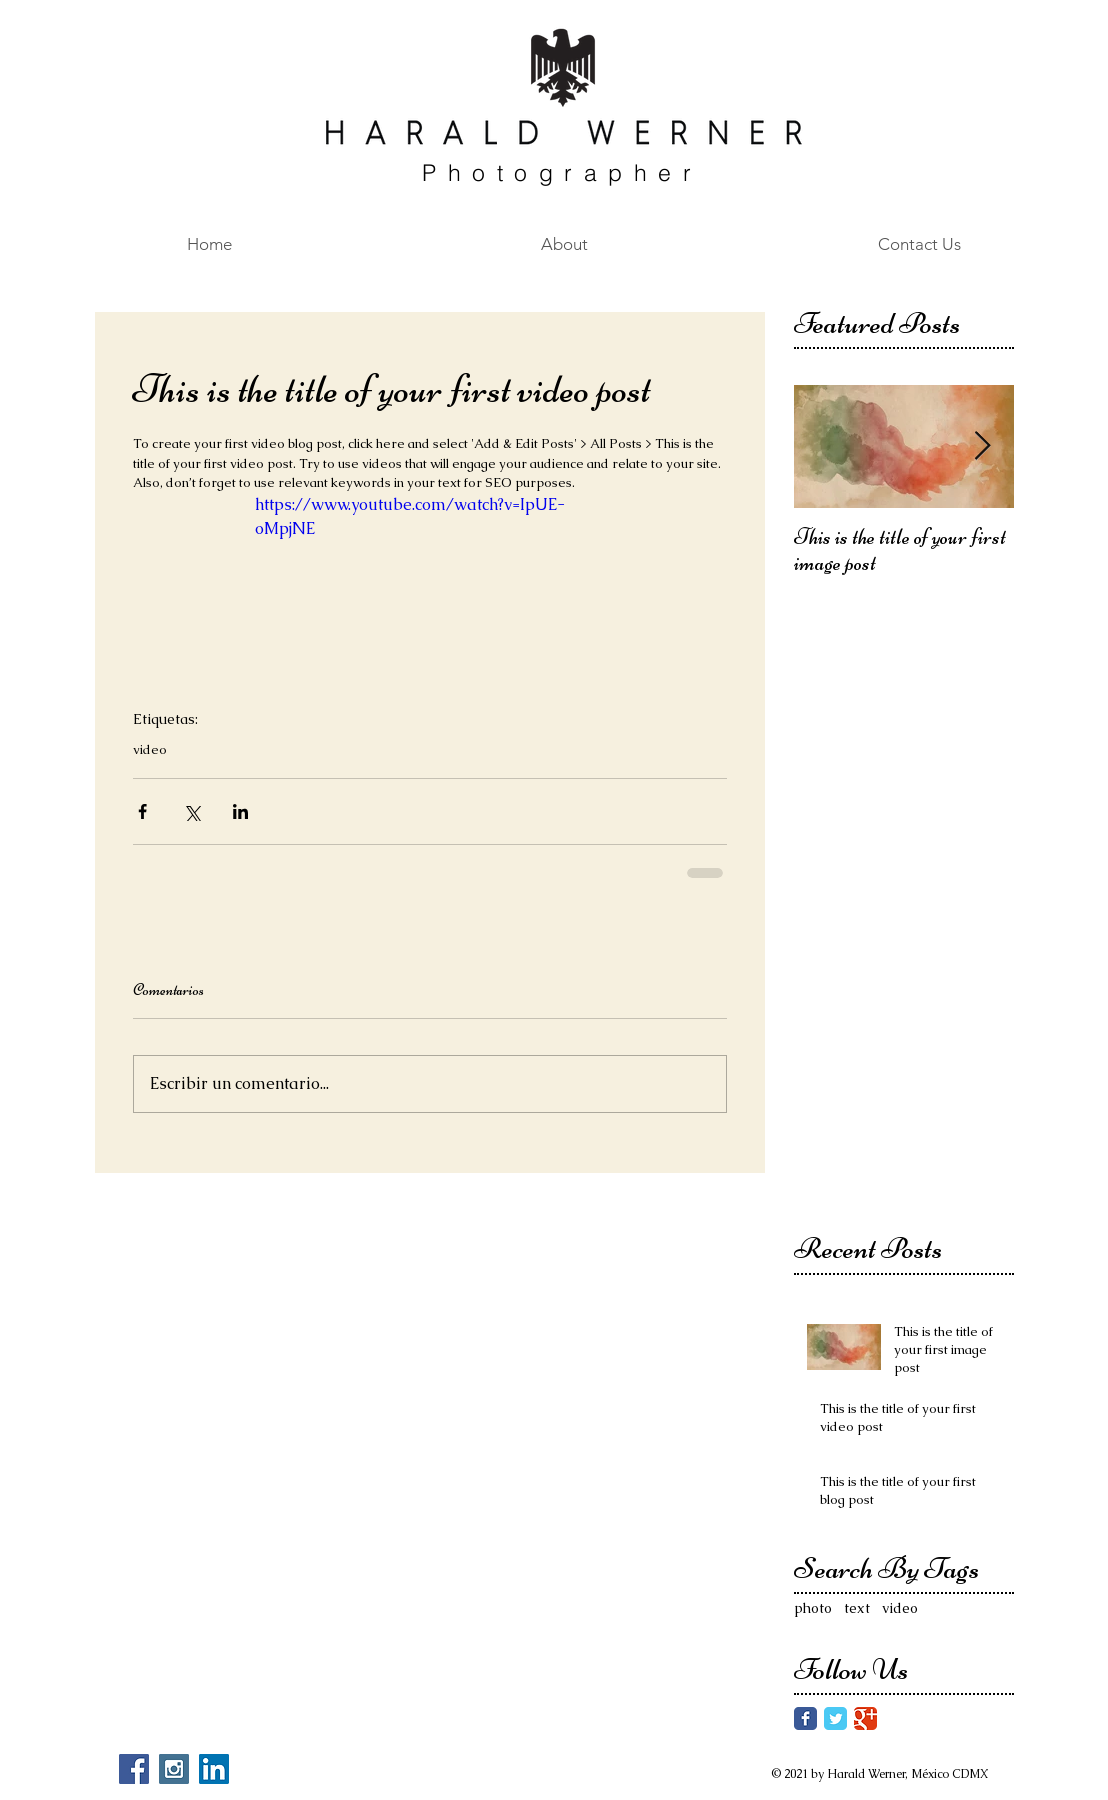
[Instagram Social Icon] (174, 1769)
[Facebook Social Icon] (134, 1769)
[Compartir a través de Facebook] (142, 811)
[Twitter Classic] (835, 1718)
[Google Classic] (865, 1718)
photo (813, 1608)
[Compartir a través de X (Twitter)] (191, 811)
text (857, 1608)
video (150, 750)
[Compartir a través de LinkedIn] (240, 811)
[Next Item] (982, 447)
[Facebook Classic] (805, 1718)
